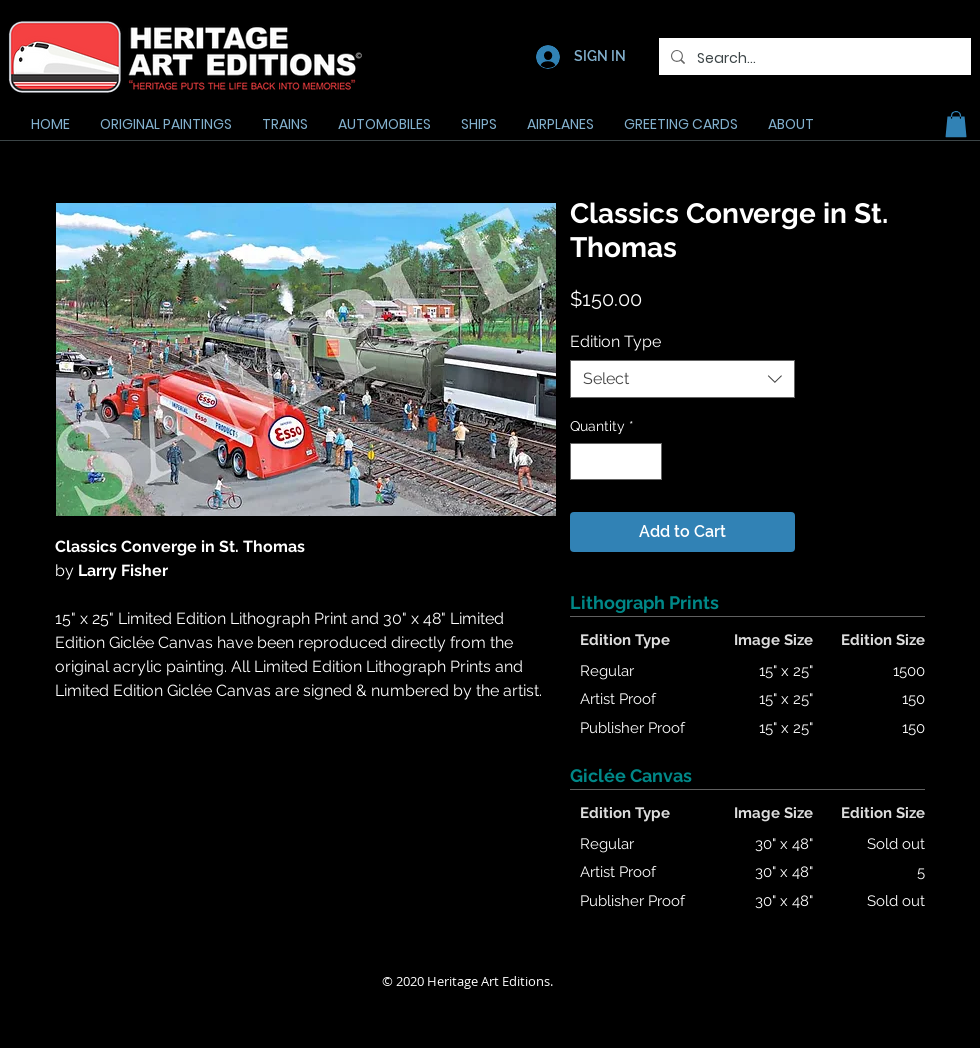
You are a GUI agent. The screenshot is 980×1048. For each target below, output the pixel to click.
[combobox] (682, 379)
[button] (956, 124)
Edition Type (615, 341)
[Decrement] (585, 461)
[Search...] (813, 58)
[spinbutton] (616, 461)
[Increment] (646, 461)
